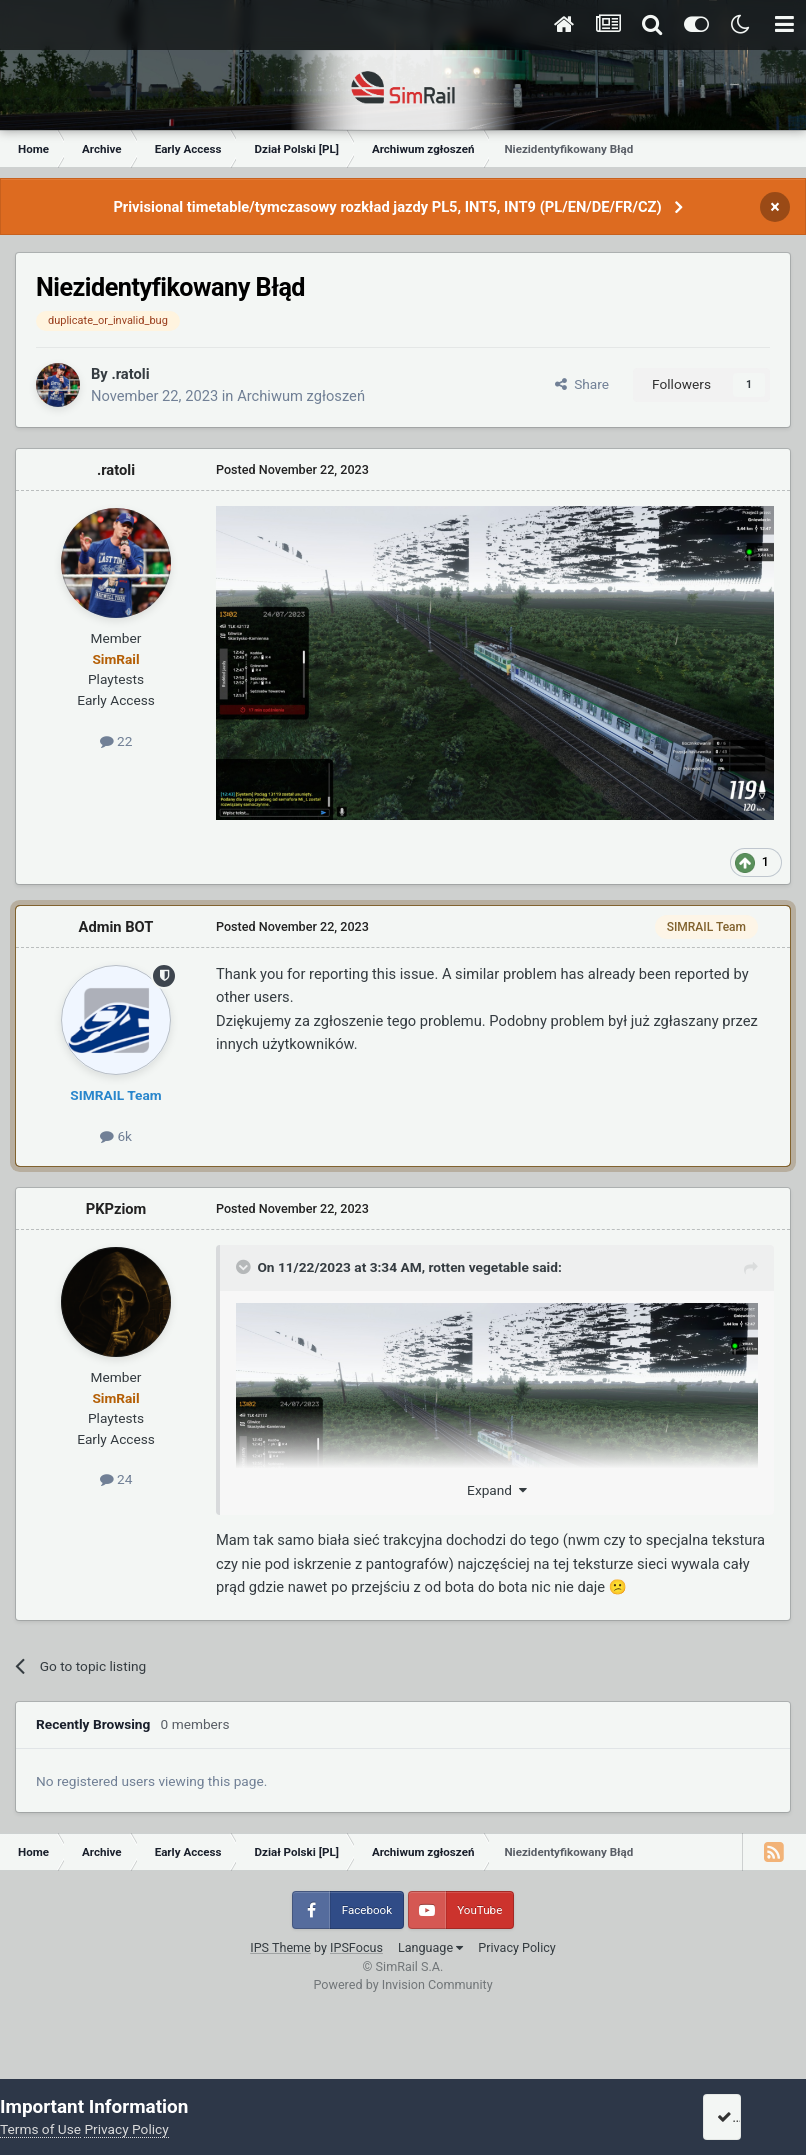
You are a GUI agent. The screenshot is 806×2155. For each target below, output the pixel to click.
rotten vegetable (478, 1267)
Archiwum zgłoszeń (301, 396)
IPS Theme (280, 1947)
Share (582, 384)
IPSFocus (356, 1947)
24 (116, 1479)
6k (116, 1136)
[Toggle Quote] (245, 1267)
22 (116, 741)
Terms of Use (40, 2129)
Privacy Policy (517, 1947)
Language (430, 1947)
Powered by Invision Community (402, 1984)
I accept (748, 2117)
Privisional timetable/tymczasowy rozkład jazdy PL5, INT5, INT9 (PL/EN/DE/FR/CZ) (387, 207)
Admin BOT (116, 927)
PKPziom (116, 1209)
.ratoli (130, 374)
